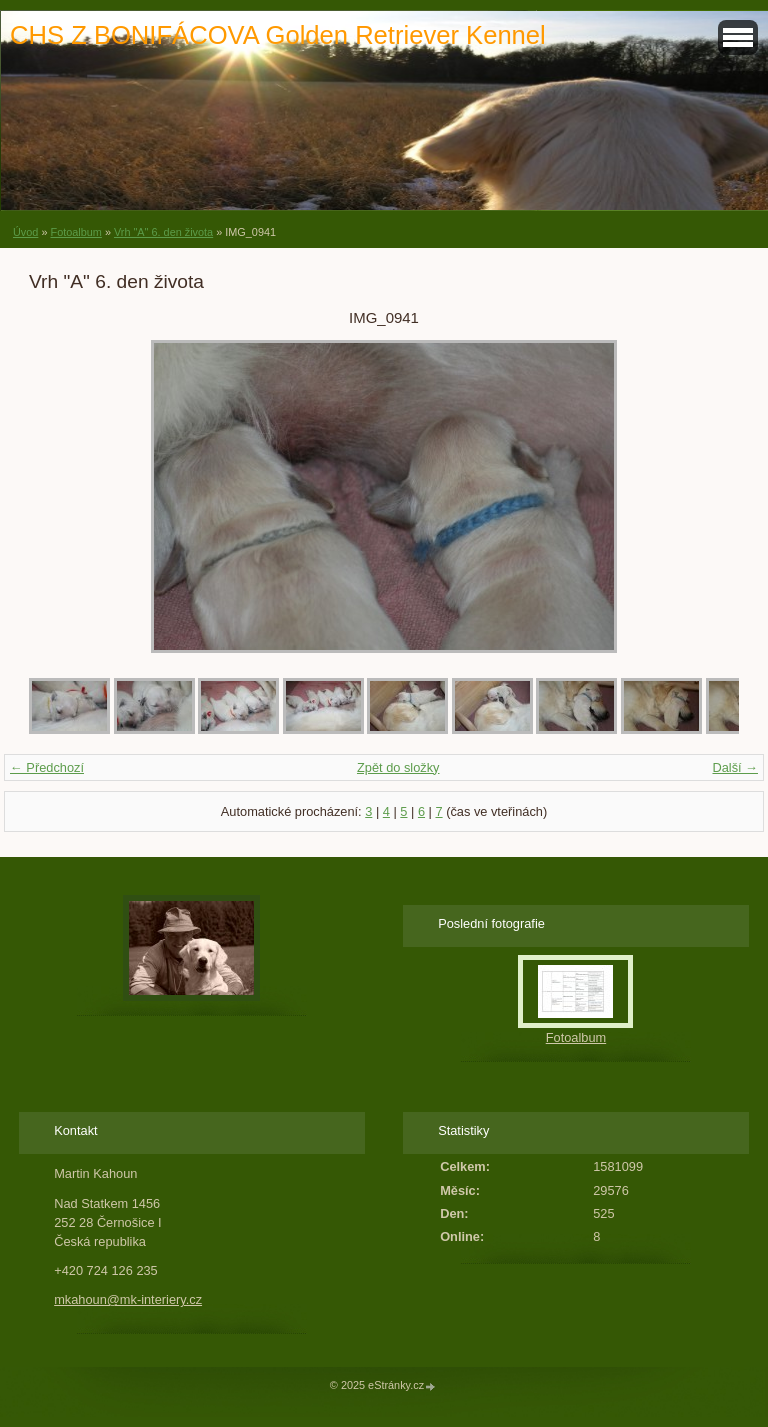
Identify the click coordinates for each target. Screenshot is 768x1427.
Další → (735, 767)
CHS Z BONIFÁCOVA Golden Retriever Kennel (278, 35)
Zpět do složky (398, 767)
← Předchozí (47, 767)
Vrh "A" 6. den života (163, 232)
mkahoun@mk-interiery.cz (128, 1299)
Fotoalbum (75, 232)
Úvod (25, 232)
